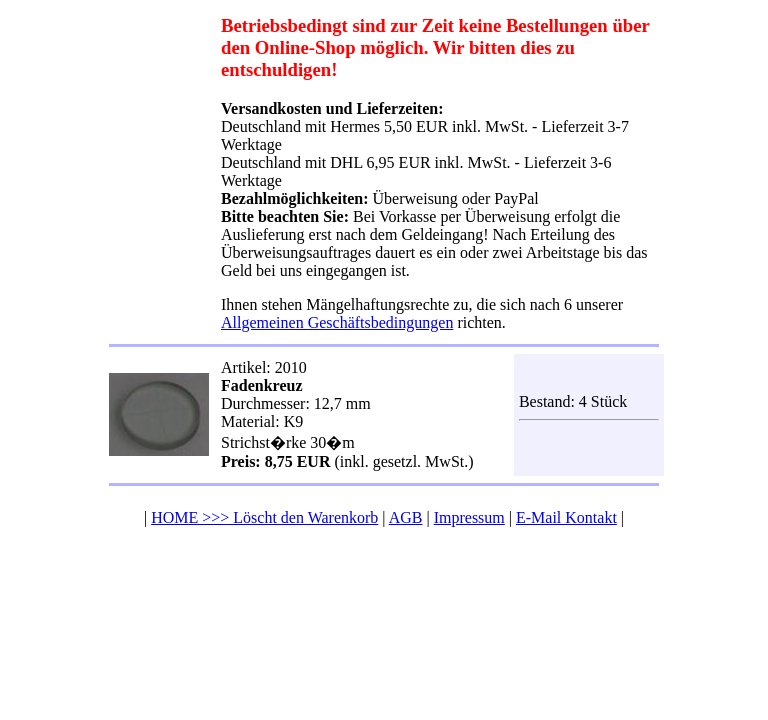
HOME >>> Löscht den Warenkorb (264, 517)
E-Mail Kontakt (566, 517)
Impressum (469, 517)
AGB (406, 517)
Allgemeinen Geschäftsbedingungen (337, 322)
